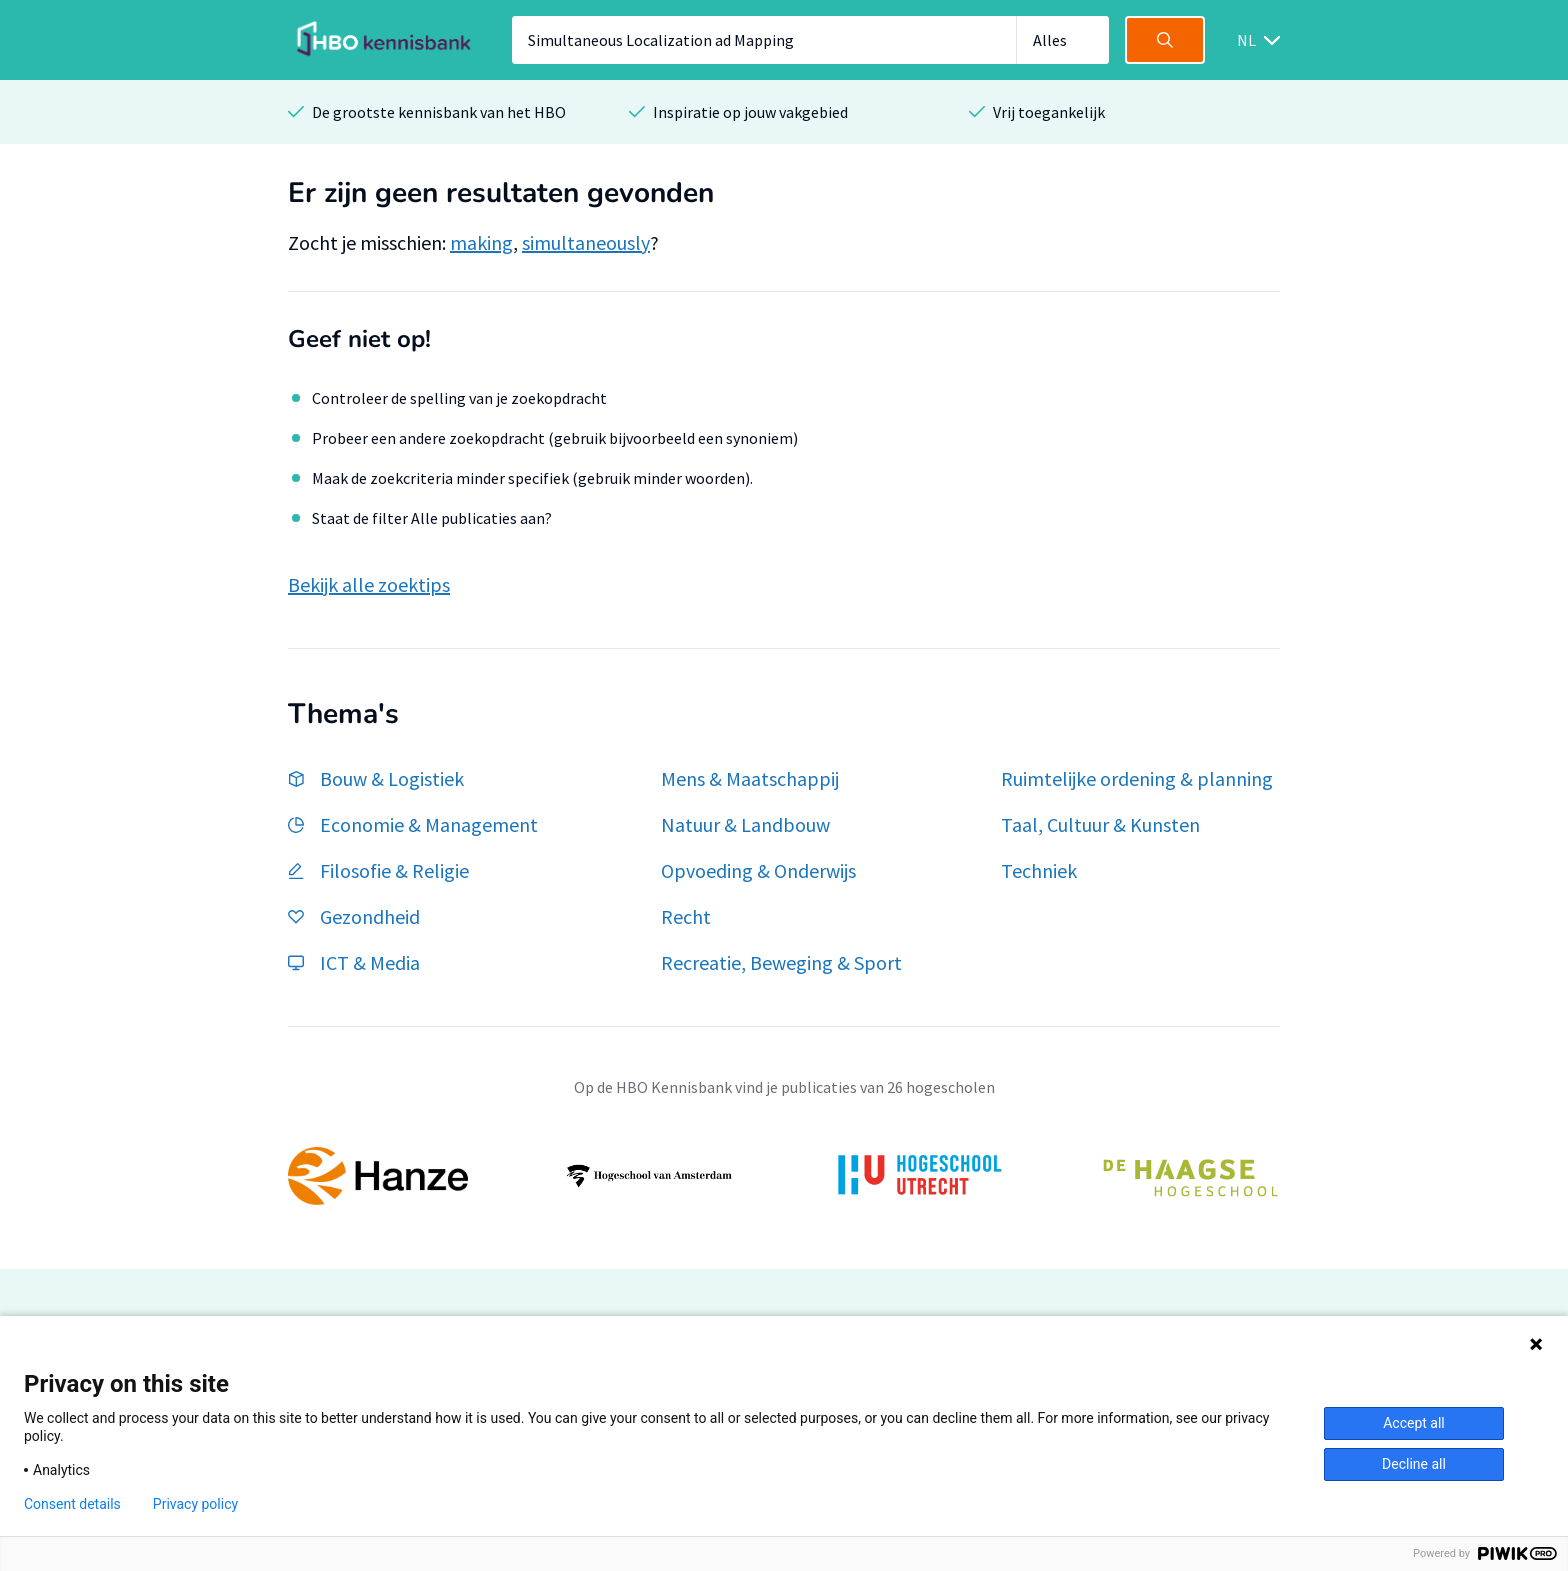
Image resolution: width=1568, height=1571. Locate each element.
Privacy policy (195, 1504)
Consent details (72, 1504)
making (481, 242)
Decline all (1414, 1464)
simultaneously (586, 242)
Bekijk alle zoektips (369, 584)
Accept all (1414, 1423)
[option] (784, 1176)
